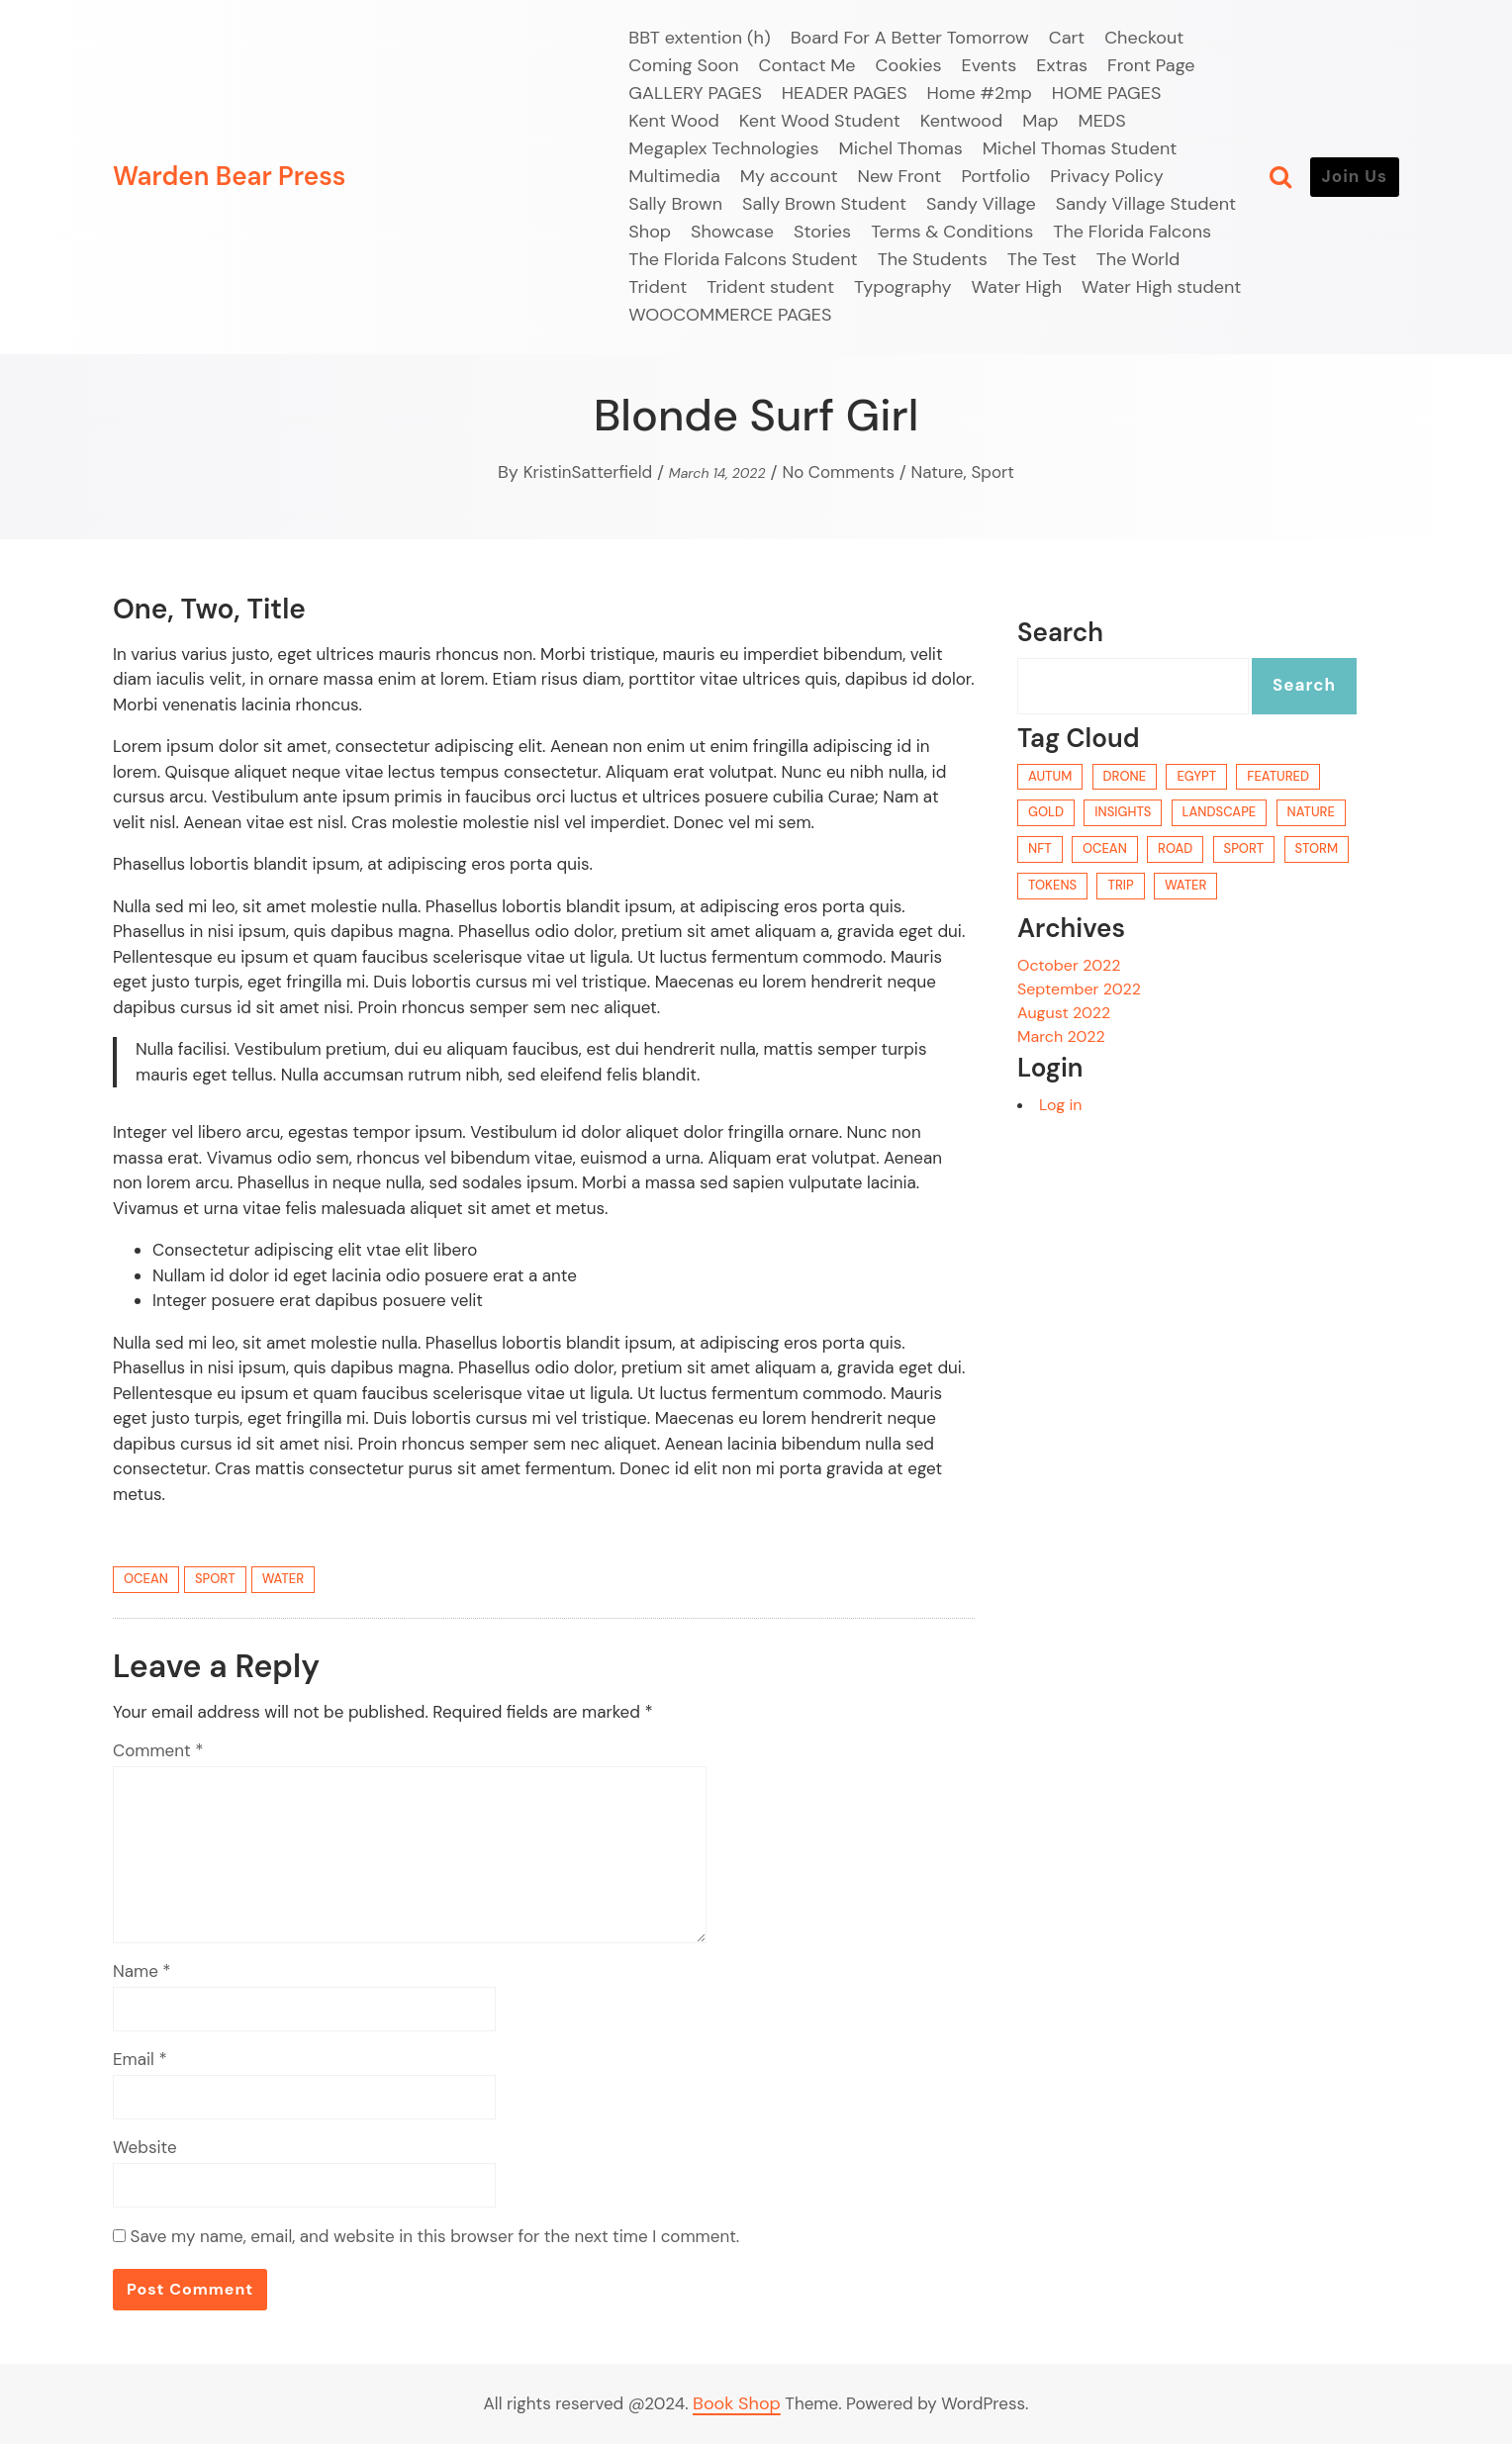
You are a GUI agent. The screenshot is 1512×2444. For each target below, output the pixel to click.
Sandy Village (981, 204)
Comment (158, 1750)
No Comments (838, 472)
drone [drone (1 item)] (1125, 776)
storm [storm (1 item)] (1317, 848)
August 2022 (1063, 1012)
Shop (649, 231)
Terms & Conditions (952, 231)
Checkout (1143, 37)
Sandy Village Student (1146, 204)
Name (142, 1971)
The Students (933, 259)
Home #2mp (979, 93)
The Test (1042, 259)
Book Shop (737, 2403)
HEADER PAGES (844, 93)
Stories (822, 231)
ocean (146, 1578)
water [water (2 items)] (1185, 885)
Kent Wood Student (819, 121)
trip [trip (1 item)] (1120, 885)
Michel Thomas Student (1080, 148)
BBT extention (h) (699, 37)
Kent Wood (673, 121)
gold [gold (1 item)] (1046, 811)
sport (215, 1578)
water (283, 1578)
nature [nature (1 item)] (1311, 811)
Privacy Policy (1107, 176)
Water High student (1161, 287)
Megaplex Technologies (723, 148)
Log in (1060, 1104)
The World (1138, 259)
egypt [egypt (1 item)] (1196, 776)
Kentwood (961, 121)
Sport (992, 472)
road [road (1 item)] (1175, 848)
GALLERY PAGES (694, 93)
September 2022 (1079, 989)
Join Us (1354, 176)
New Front (900, 176)
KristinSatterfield (588, 472)
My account (789, 176)
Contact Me (807, 65)
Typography (903, 287)
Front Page (1151, 65)
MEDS (1102, 121)
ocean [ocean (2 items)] (1105, 848)
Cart (1067, 37)
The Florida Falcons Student (742, 259)
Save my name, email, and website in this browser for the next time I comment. (435, 2236)
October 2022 (1068, 965)
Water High (1017, 287)
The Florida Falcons (1132, 231)
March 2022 (1061, 1036)
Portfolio (995, 176)
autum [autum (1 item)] (1050, 776)
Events (989, 65)
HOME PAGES (1107, 93)
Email (140, 2059)
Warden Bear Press (229, 176)
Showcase (732, 231)
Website (145, 2147)
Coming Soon (683, 65)
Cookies (909, 65)
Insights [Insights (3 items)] (1122, 811)
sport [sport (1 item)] (1244, 848)
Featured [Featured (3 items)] (1278, 776)
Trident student (770, 287)
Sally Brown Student (824, 204)
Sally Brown (675, 204)
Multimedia (674, 176)
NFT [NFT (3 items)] (1040, 848)
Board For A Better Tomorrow (910, 37)
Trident (657, 287)
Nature (937, 472)
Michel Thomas (901, 148)
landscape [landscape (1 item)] (1219, 811)
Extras (1061, 65)
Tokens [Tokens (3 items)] (1052, 885)
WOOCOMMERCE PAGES (729, 315)
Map (1040, 121)
